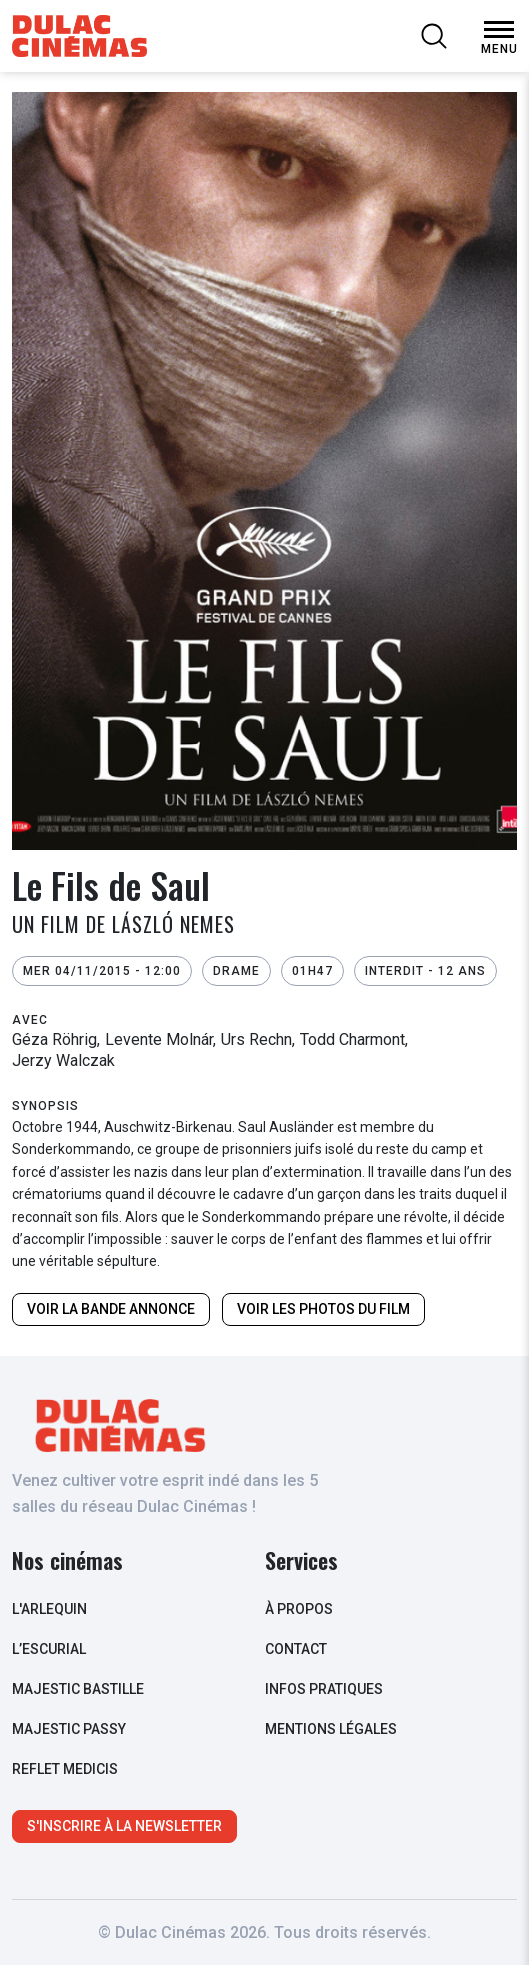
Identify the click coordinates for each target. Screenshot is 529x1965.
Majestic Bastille (78, 1689)
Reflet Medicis (65, 1769)
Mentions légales (331, 1729)
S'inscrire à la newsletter (124, 1826)
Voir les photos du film (323, 1309)
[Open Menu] (499, 30)
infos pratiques (324, 1689)
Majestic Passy (69, 1729)
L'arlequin (49, 1609)
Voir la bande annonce (111, 1309)
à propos (299, 1609)
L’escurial (49, 1649)
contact (296, 1649)
